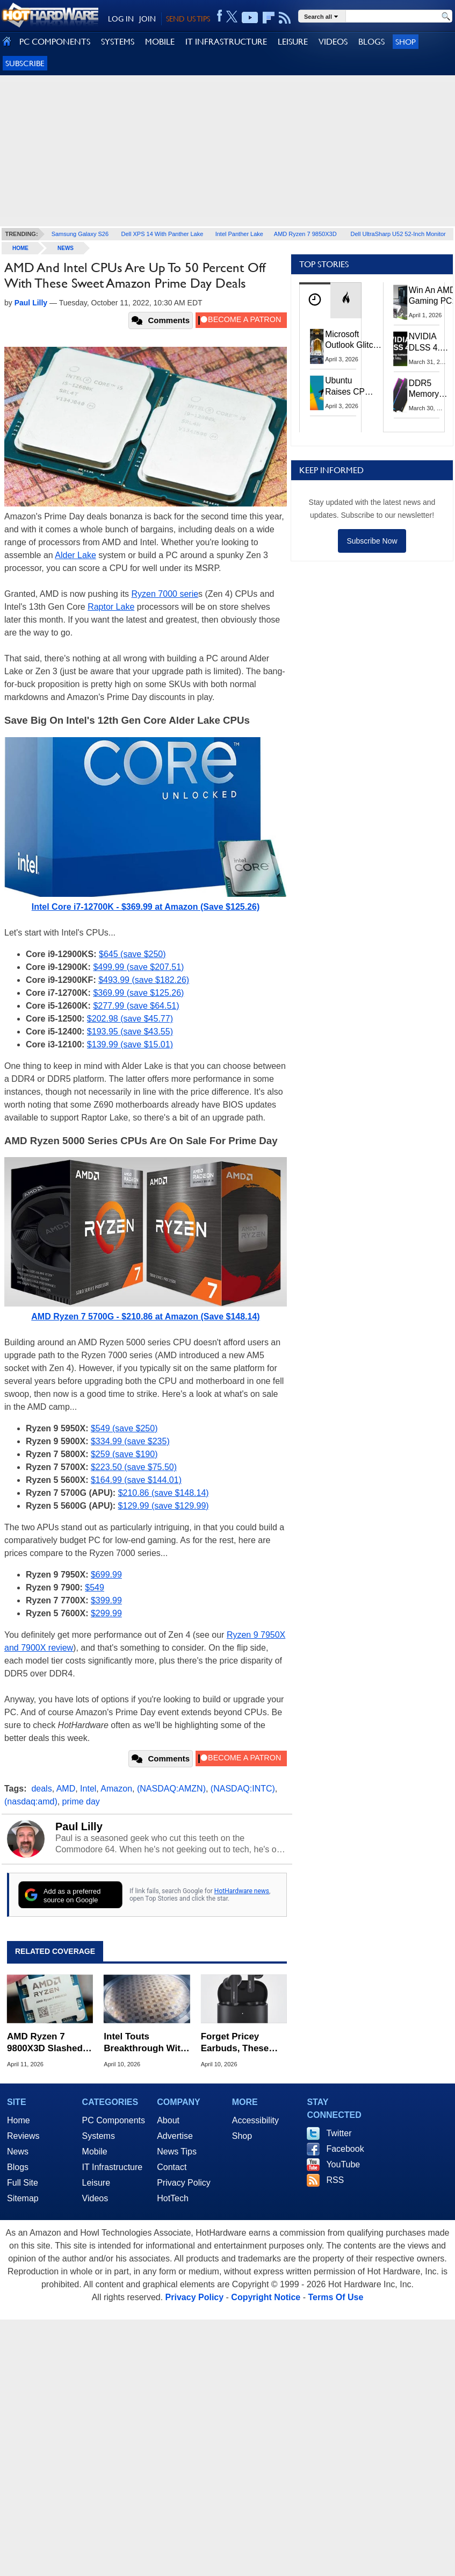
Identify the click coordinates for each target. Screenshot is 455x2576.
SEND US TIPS (188, 19)
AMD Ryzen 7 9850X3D (305, 234)
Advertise (175, 2135)
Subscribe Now (371, 541)
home (20, 248)
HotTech (173, 2198)
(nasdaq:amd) (30, 1801)
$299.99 (106, 1613)
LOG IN (121, 19)
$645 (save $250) (132, 954)
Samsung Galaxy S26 (80, 234)
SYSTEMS (117, 42)
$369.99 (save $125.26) (138, 992)
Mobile (94, 2151)
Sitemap (23, 2198)
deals (41, 1788)
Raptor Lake (111, 606)
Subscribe (25, 63)
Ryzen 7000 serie (165, 593)
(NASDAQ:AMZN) (171, 1788)
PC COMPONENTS (54, 42)
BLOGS (371, 42)
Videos (95, 2198)
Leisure (96, 2182)
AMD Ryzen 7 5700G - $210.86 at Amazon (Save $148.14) (145, 1316)
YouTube (343, 2164)
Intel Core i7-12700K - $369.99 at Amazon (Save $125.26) (146, 906)
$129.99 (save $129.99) (163, 1505)
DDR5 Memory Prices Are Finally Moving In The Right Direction (428, 389)
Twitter (338, 2133)
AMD (66, 1788)
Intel (88, 1788)
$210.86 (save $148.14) (163, 1492)
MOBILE (160, 42)
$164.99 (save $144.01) (136, 1480)
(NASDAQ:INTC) (243, 1788)
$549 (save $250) (124, 1428)
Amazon (116, 1788)
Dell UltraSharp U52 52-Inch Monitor (397, 234)
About (168, 2120)
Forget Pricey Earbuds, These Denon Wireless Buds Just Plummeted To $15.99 (235, 2042)
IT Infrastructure (112, 2167)
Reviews (23, 2135)
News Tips (177, 2151)
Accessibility (255, 2120)
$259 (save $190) (124, 1454)
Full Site (22, 2182)
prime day (81, 1801)
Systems (98, 2135)
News (65, 248)
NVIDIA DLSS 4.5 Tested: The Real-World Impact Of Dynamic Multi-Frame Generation (429, 342)
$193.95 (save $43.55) (130, 1031)
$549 (94, 1587)
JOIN (147, 19)
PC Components (113, 2120)
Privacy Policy (184, 2182)
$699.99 (106, 1574)
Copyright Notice (265, 2297)
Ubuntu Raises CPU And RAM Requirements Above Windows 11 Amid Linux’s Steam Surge (351, 386)
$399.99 (106, 1600)
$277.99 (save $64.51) (136, 1005)
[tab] (314, 300)
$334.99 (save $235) (130, 1441)
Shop (405, 41)
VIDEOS (333, 42)
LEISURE (293, 42)
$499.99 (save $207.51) (138, 967)
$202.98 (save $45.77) (130, 1018)
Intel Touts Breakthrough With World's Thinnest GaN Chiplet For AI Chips (145, 2042)
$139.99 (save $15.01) (130, 1044)
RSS (335, 2180)
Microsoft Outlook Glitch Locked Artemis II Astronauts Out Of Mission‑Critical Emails (353, 340)
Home (18, 2120)
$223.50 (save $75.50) (134, 1467)
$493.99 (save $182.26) (143, 979)
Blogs (17, 2167)
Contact (171, 2167)
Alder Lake (75, 555)
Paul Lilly (79, 1826)
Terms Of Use (335, 2297)
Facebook (345, 2148)
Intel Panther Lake (239, 234)
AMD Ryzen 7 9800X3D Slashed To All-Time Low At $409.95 (47, 2042)
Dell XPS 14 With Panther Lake (162, 234)
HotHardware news (241, 1891)
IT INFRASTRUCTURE (226, 42)
